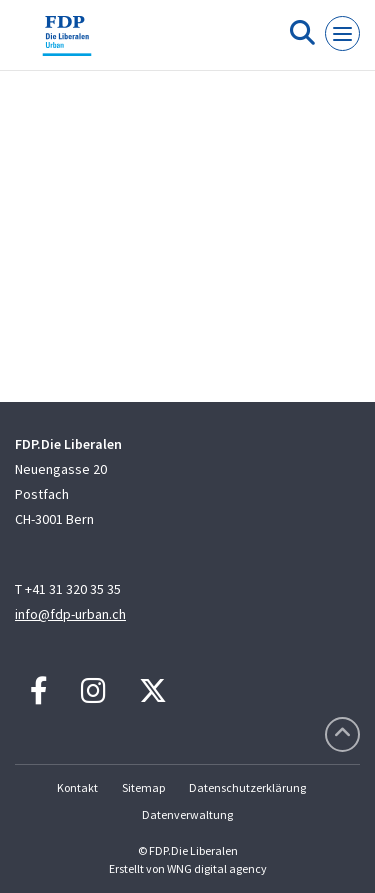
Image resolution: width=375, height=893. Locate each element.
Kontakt (77, 787)
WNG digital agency (217, 868)
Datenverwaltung (187, 814)
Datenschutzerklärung (247, 787)
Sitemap (143, 787)
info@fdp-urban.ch (70, 614)
